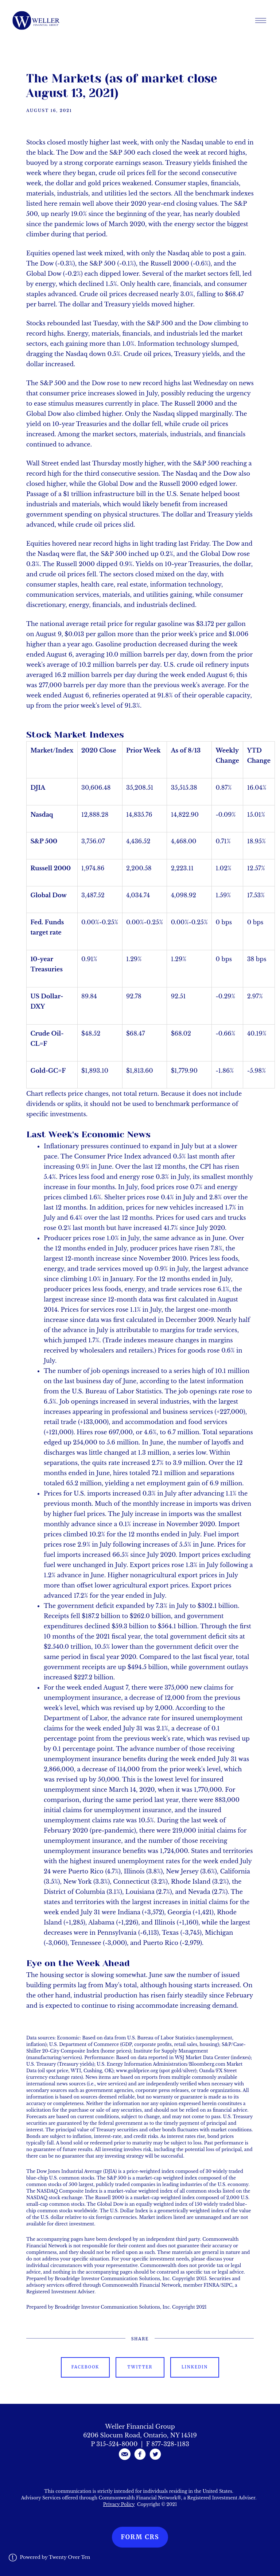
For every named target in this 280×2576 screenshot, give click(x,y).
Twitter (140, 2367)
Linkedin (195, 2367)
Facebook (85, 2367)
